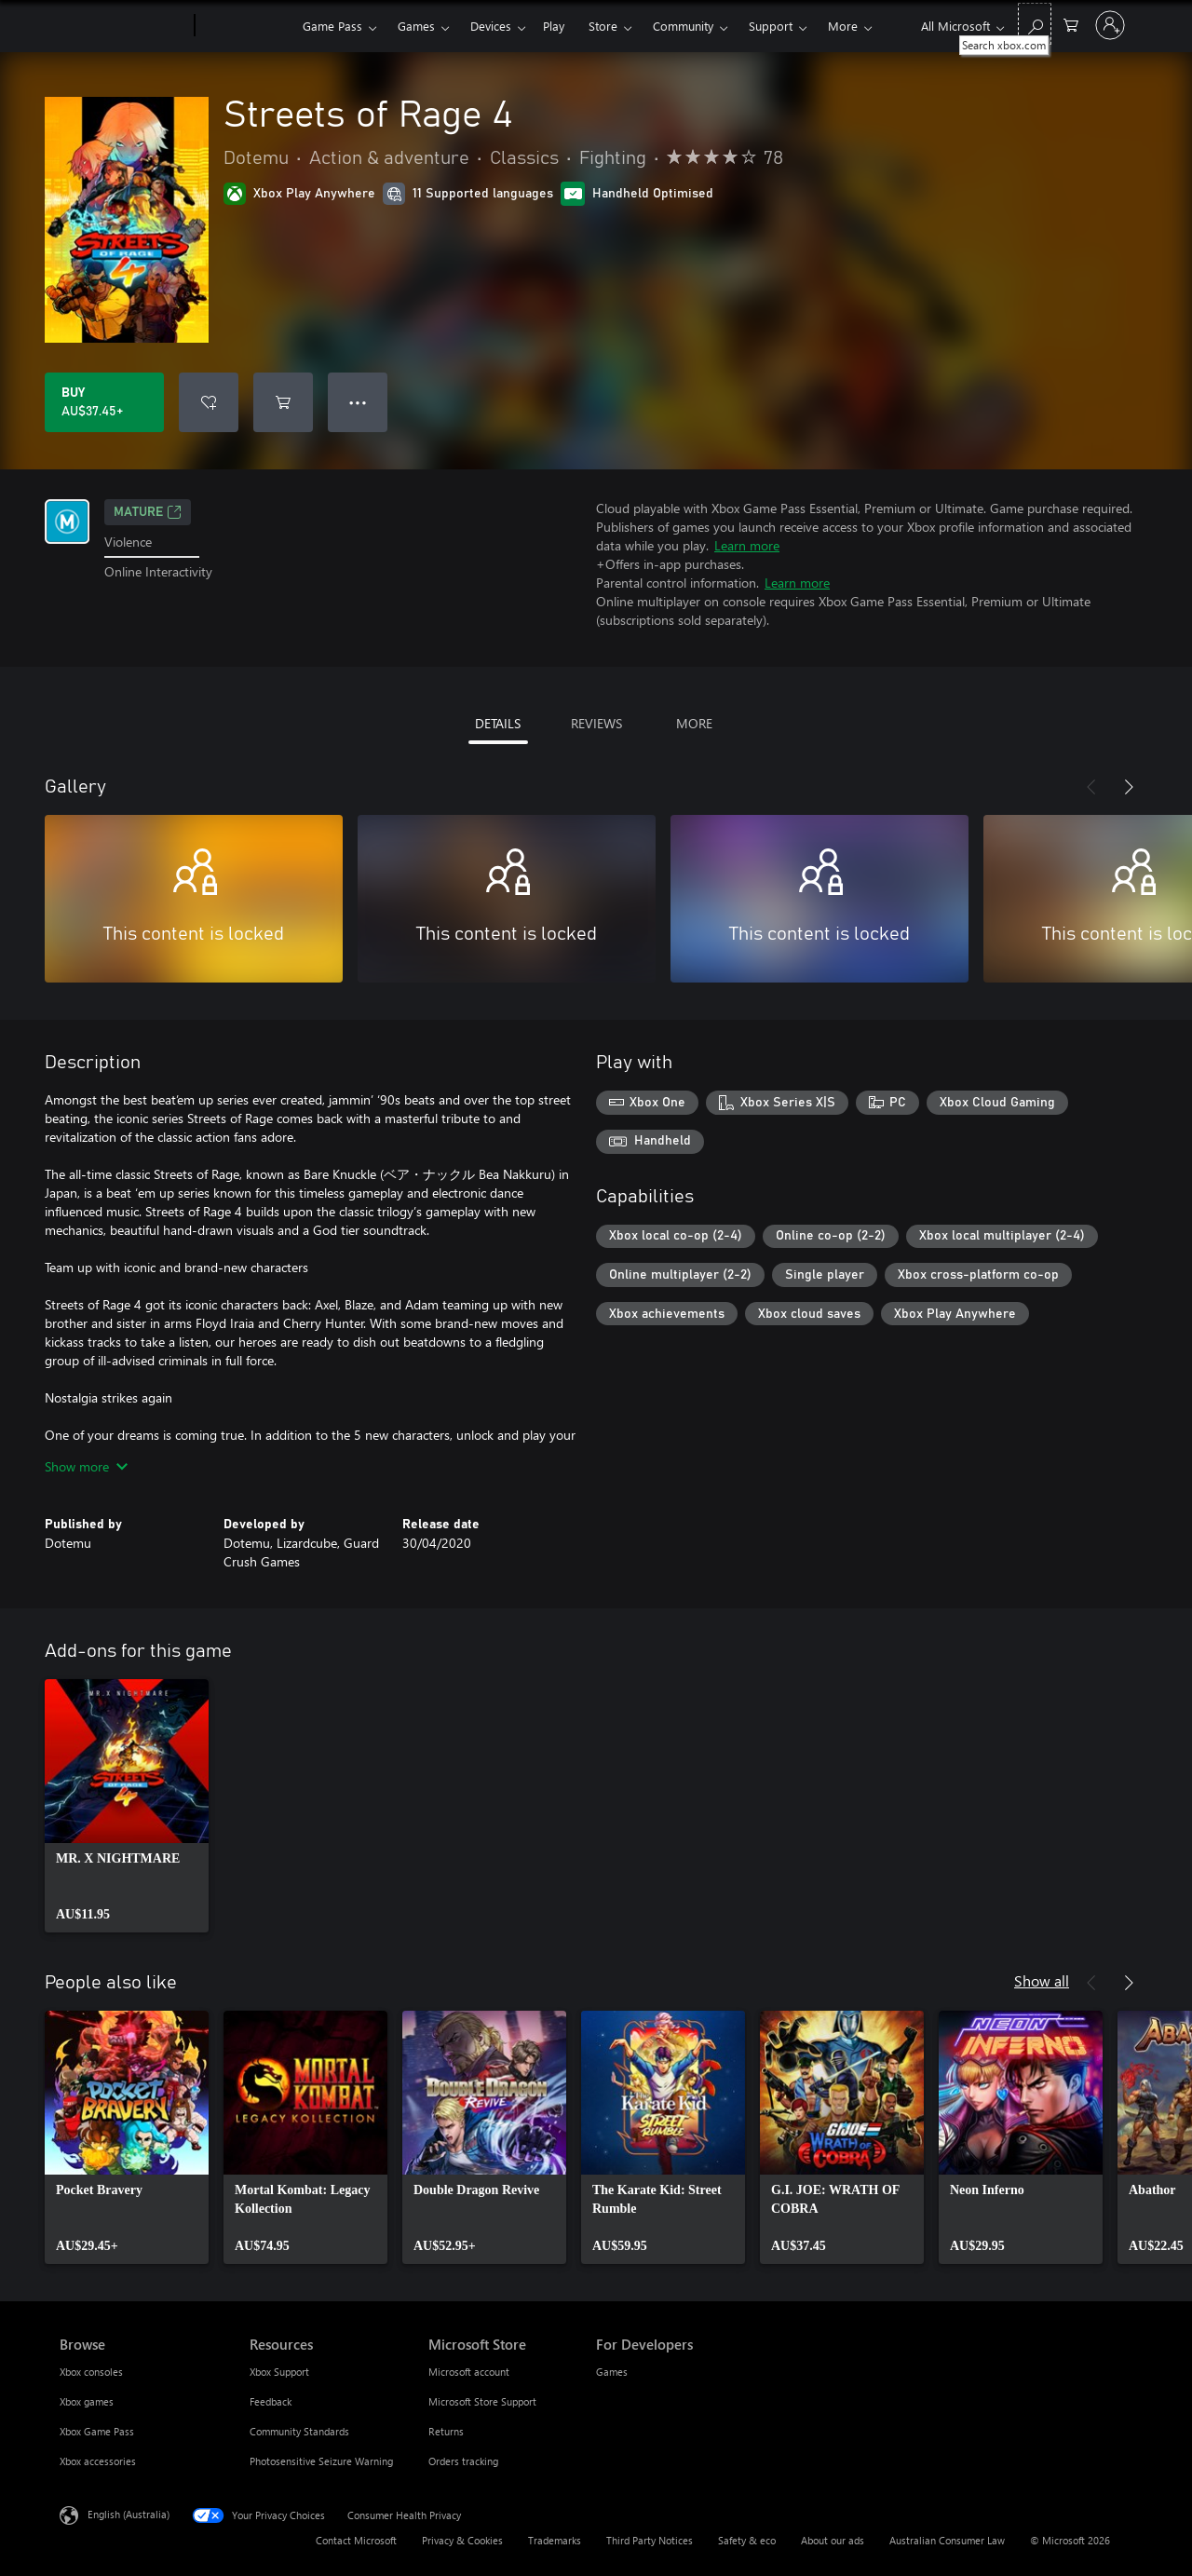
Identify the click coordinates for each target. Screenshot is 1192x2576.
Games (416, 26)
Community (683, 26)
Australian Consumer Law (947, 2540)
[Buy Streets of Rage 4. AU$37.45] (104, 402)
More (843, 26)
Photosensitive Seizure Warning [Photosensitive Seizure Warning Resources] (321, 2461)
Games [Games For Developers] (612, 2372)
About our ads (832, 2540)
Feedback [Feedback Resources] (270, 2401)
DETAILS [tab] (498, 723)
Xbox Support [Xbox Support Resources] (279, 2372)
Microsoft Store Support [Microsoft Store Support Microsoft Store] (482, 2401)
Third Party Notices (649, 2540)
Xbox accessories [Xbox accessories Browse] (98, 2461)
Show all (1041, 1980)
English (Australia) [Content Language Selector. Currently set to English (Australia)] (128, 2514)
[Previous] (1091, 787)
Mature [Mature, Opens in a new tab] (148, 512)
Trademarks (554, 2540)
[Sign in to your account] (1110, 25)
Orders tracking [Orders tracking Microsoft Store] (463, 2461)
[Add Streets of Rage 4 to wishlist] (208, 402)
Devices (490, 26)
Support (770, 26)
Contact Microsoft (356, 2540)
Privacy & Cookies (462, 2540)
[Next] (1128, 787)
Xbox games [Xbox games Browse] (87, 2401)
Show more (86, 1466)
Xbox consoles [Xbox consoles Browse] (91, 2372)
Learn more (746, 545)
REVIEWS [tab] (596, 723)
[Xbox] (246, 26)
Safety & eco (747, 2540)
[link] (127, 1805)
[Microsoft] (123, 26)
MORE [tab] (694, 723)
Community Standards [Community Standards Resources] (299, 2431)
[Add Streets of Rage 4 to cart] (283, 402)
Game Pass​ (332, 26)
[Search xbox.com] (1034, 24)
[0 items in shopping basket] (1070, 24)
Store (603, 26)
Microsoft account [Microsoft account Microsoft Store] (468, 2372)
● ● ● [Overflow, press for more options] (358, 402)
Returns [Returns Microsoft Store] (446, 2431)
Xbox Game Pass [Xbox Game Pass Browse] (97, 2431)
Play (553, 26)
